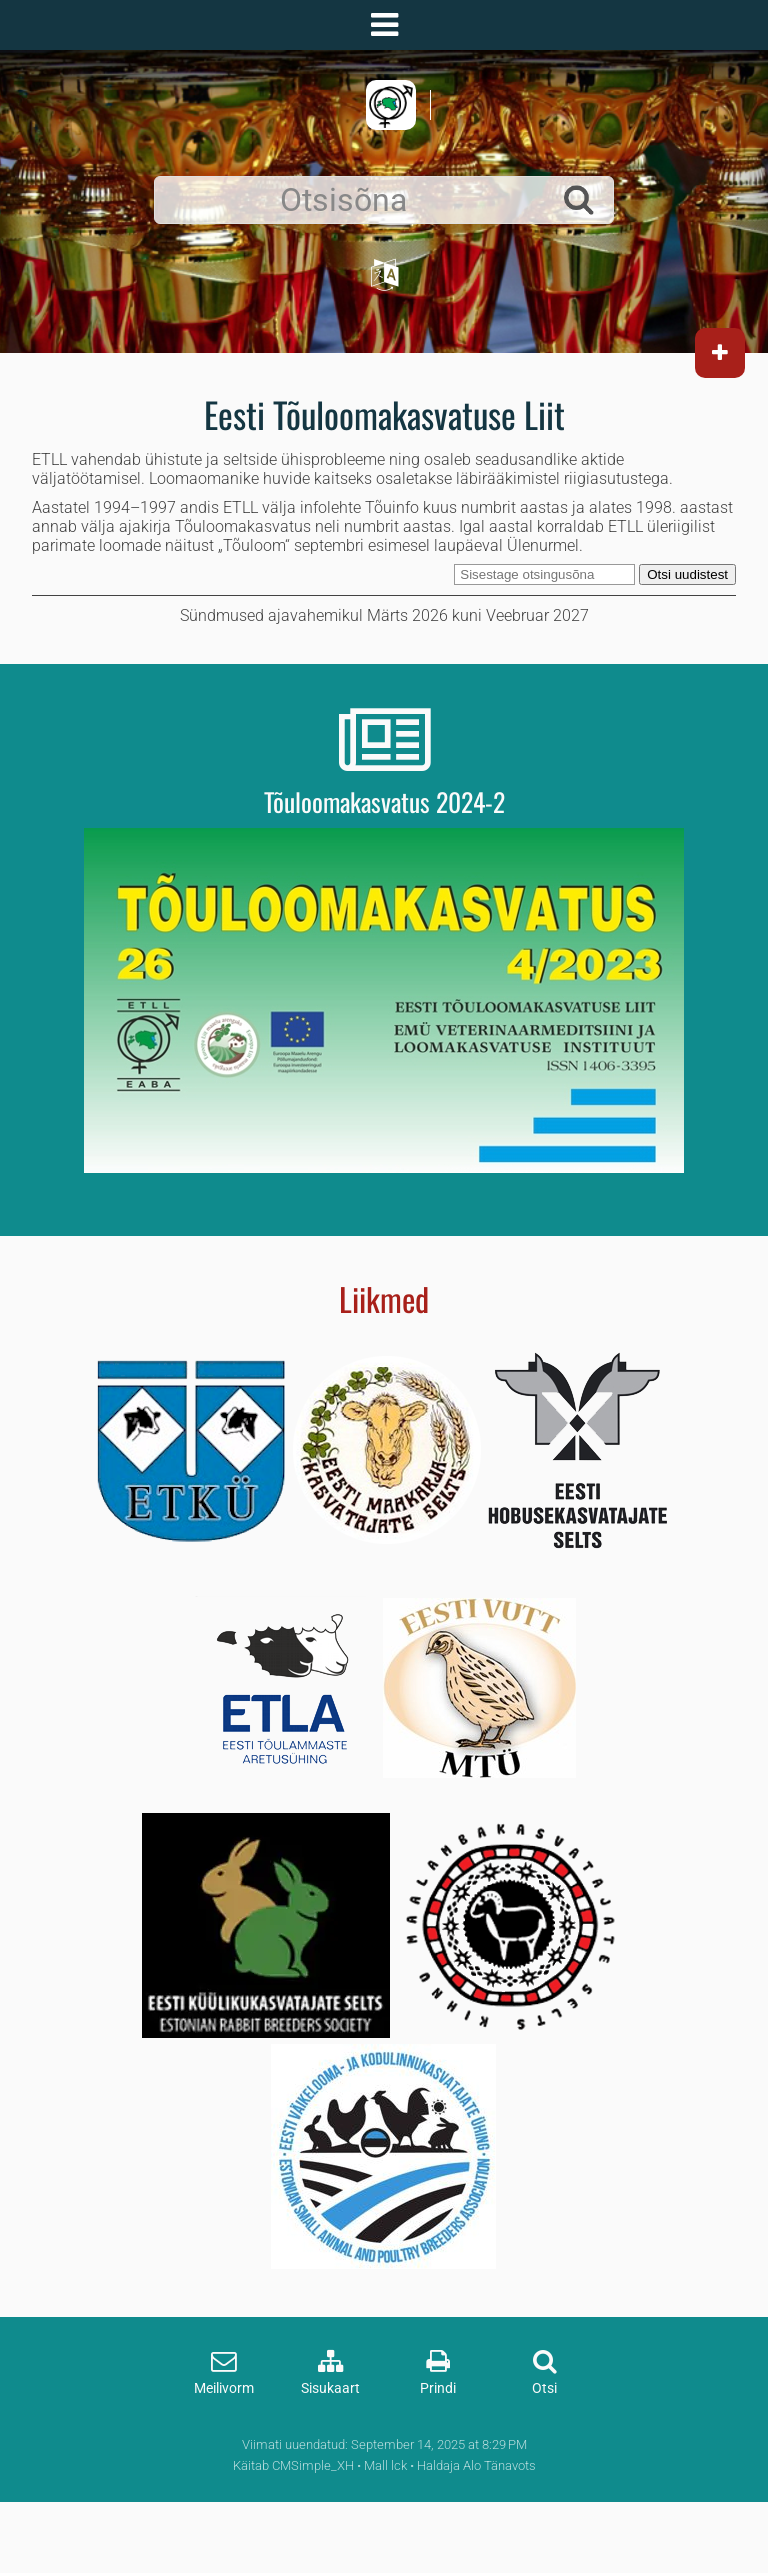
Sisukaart (330, 2388)
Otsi (544, 2388)
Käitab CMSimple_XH (293, 2465)
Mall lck (385, 2465)
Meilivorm (224, 2388)
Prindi (438, 2388)
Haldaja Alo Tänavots (476, 2465)
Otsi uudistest (687, 574)
